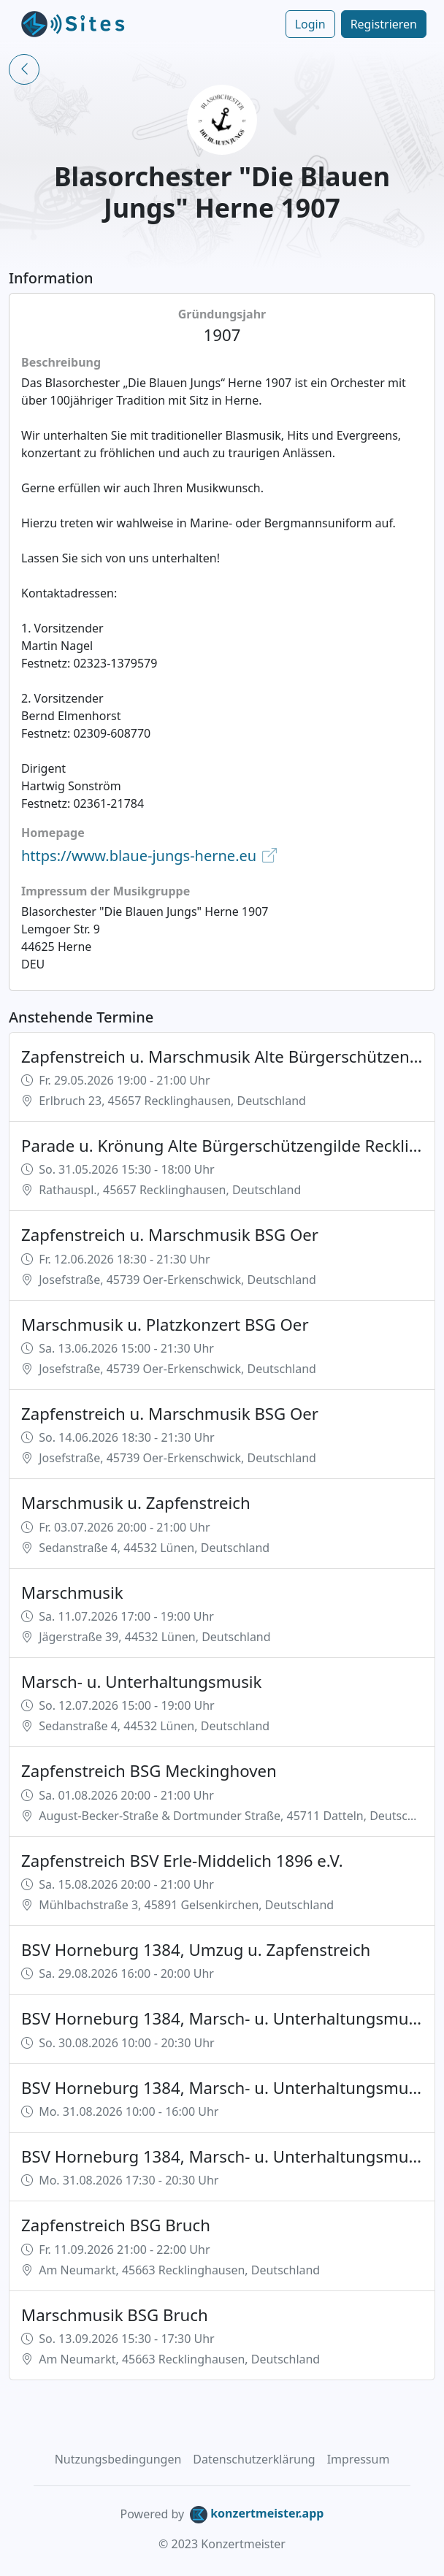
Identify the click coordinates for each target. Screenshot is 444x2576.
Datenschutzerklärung (254, 2459)
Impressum (358, 2459)
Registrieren (384, 24)
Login (310, 24)
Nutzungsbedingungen (118, 2459)
